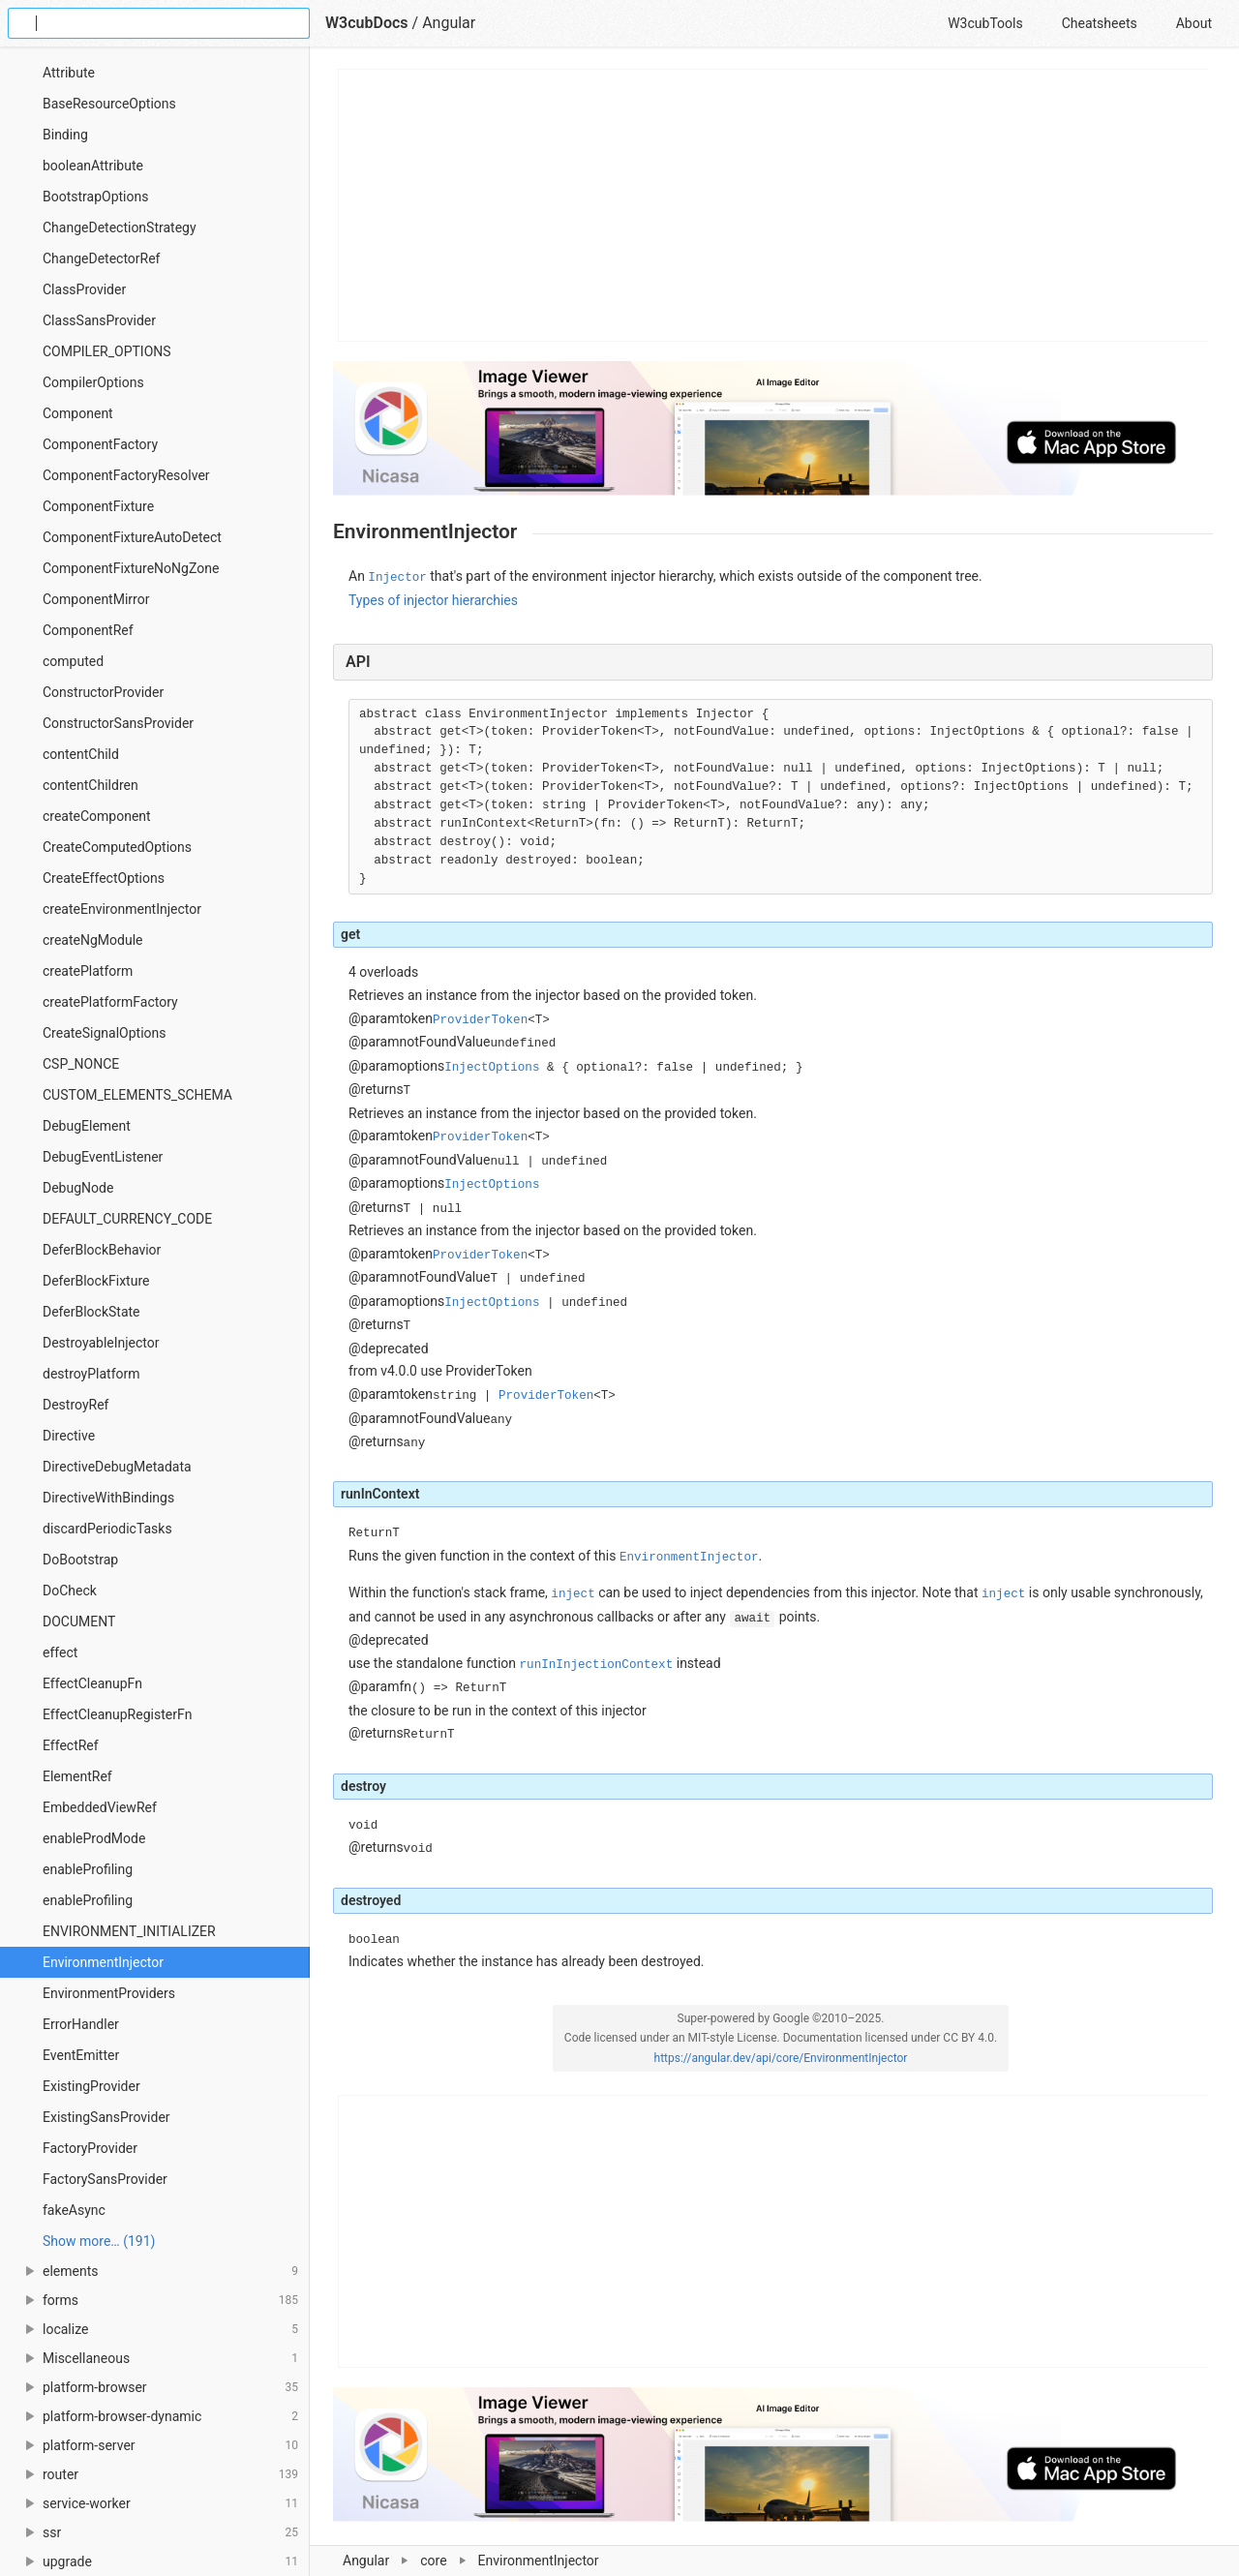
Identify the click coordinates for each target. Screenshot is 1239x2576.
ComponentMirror (96, 599)
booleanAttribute (93, 165)
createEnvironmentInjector (122, 909)
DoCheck (70, 1590)
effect (60, 1652)
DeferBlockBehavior (102, 1250)
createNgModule (92, 940)
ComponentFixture (98, 506)
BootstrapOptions (95, 196)
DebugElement (87, 1126)
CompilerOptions (93, 382)
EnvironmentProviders (109, 1993)
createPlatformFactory (110, 1002)
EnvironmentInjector (103, 1962)
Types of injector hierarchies (433, 600)
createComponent (97, 816)
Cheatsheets (1099, 23)
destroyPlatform (91, 1373)
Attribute (69, 72)
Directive (69, 1435)
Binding (65, 134)
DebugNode (78, 1188)
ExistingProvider (91, 2086)
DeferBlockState (91, 1311)
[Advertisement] (774, 205)
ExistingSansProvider (106, 2117)
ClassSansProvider (99, 320)
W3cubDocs (366, 23)
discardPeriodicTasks (107, 1528)
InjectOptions (491, 1068)
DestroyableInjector (101, 1342)
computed (73, 661)
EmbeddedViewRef (100, 1807)
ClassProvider (84, 289)
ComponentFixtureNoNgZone (131, 568)
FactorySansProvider (105, 2179)
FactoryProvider (90, 2148)
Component (78, 413)
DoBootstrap (80, 1559)
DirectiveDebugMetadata (117, 1466)
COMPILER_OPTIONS (107, 351)
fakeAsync (74, 2210)
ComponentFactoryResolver (126, 475)
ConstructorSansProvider (118, 723)
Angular (448, 23)
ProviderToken (480, 1020)
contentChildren (90, 785)
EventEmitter (81, 2055)
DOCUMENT (79, 1621)
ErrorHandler (81, 2024)
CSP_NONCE (81, 1064)
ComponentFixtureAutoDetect (132, 537)
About (1194, 23)
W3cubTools (985, 23)
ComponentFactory (100, 444)
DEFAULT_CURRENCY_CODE (127, 1219)
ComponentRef (88, 630)
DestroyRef (75, 1404)
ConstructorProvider (103, 692)
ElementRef (77, 1776)
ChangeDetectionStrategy (119, 227)
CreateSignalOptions (104, 1033)
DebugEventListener (103, 1157)
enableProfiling (88, 1869)
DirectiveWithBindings (108, 1497)
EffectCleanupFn (92, 1683)
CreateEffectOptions (104, 878)
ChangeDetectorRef (102, 258)
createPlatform (88, 971)
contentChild (81, 754)
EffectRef (71, 1745)
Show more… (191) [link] (99, 2241)
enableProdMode (94, 1838)
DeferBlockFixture (96, 1280)
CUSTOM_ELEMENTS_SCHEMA (137, 1095)
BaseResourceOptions (109, 103)
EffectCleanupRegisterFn (117, 1714)
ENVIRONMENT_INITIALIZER (129, 1931)
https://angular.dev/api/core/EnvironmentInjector (781, 2058)
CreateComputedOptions (117, 847)
